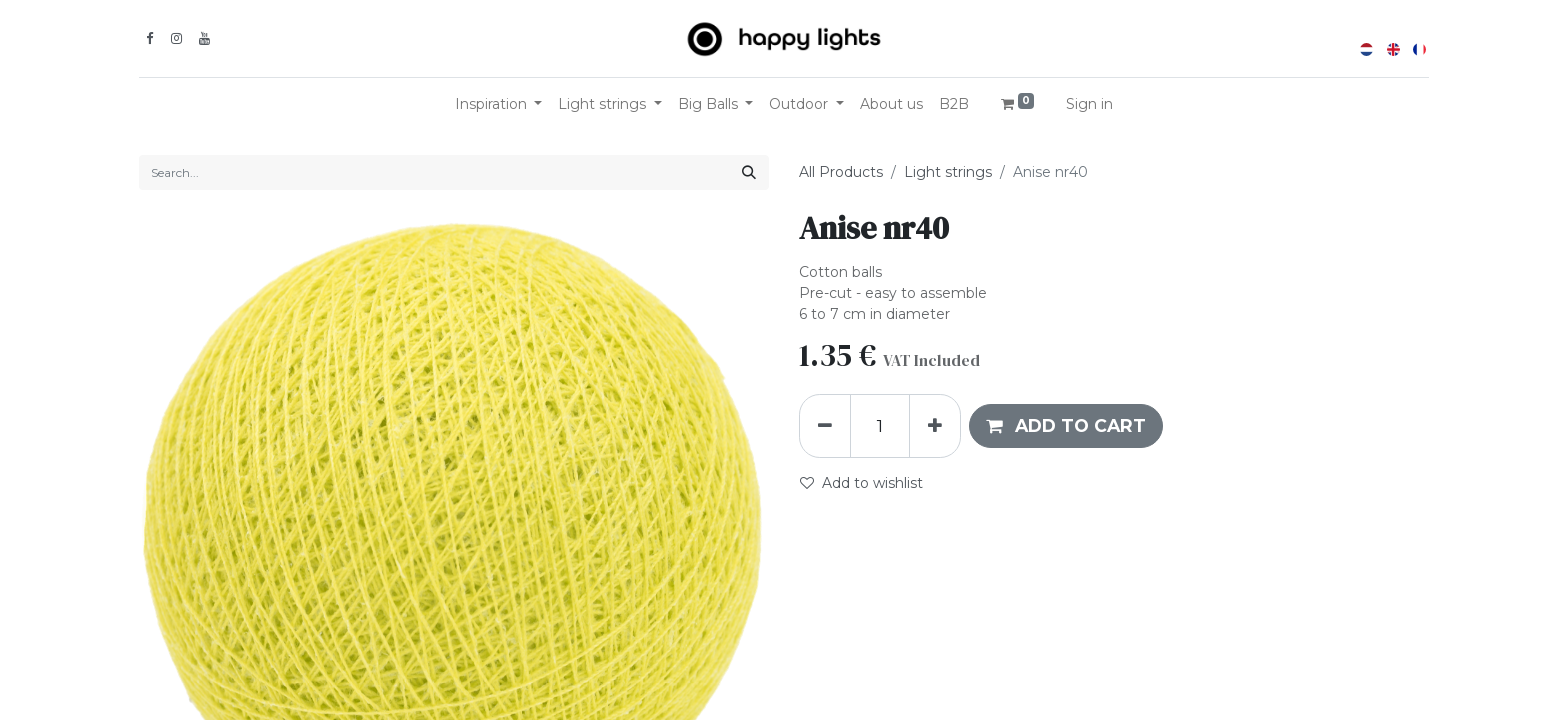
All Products (841, 172)
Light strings (948, 172)
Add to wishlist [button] (861, 483)
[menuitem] (891, 104)
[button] (1066, 426)
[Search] (749, 172)
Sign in (1089, 104)
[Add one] (935, 426)
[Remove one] (825, 426)
